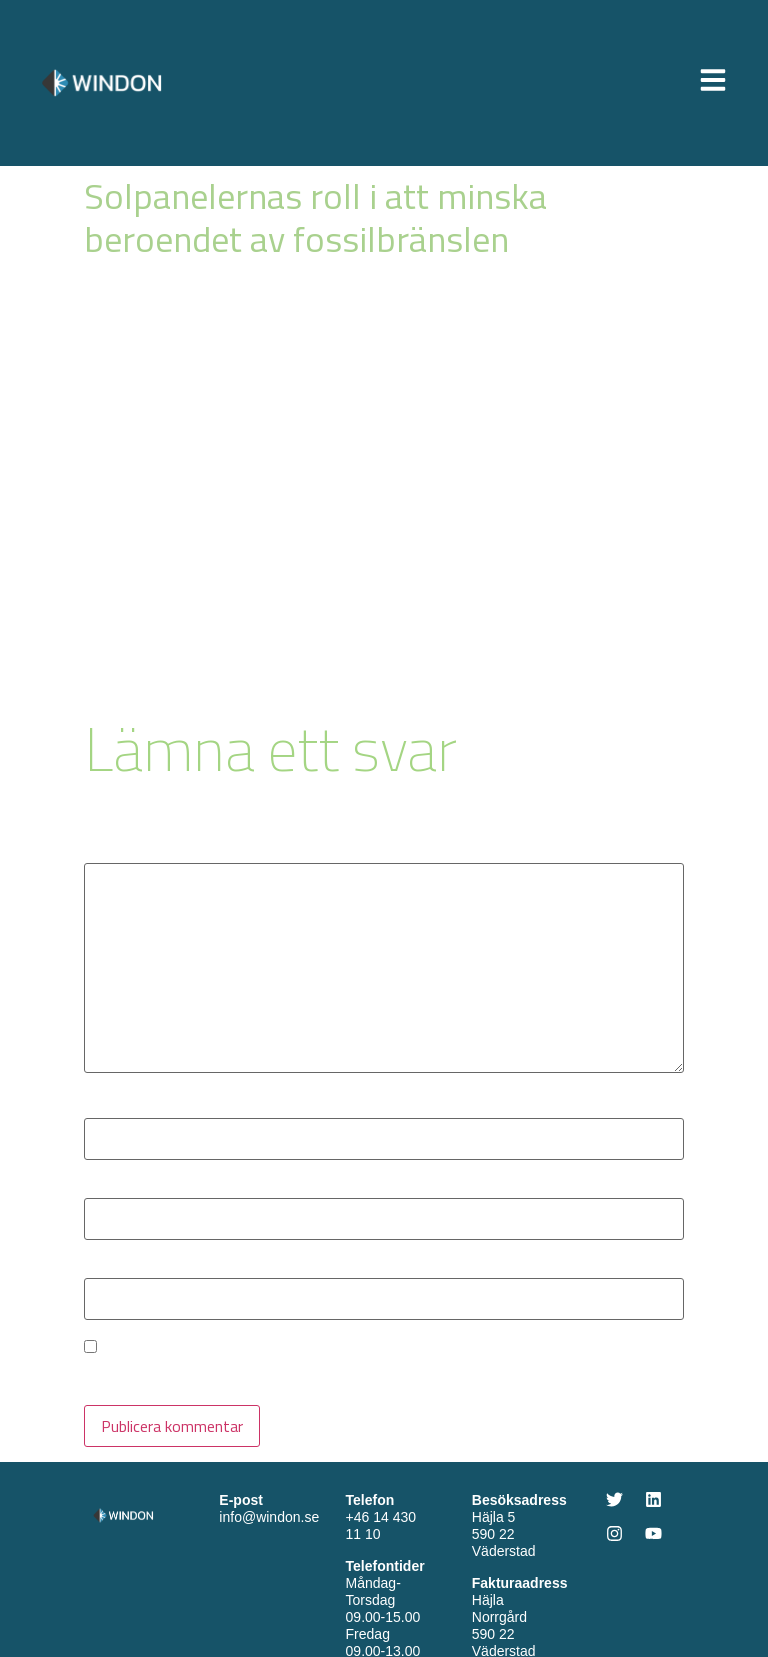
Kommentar (130, 853)
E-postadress (136, 1188)
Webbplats (120, 1268)
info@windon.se (269, 1517)
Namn (109, 1108)
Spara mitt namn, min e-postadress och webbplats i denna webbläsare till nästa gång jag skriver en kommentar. (383, 1375)
